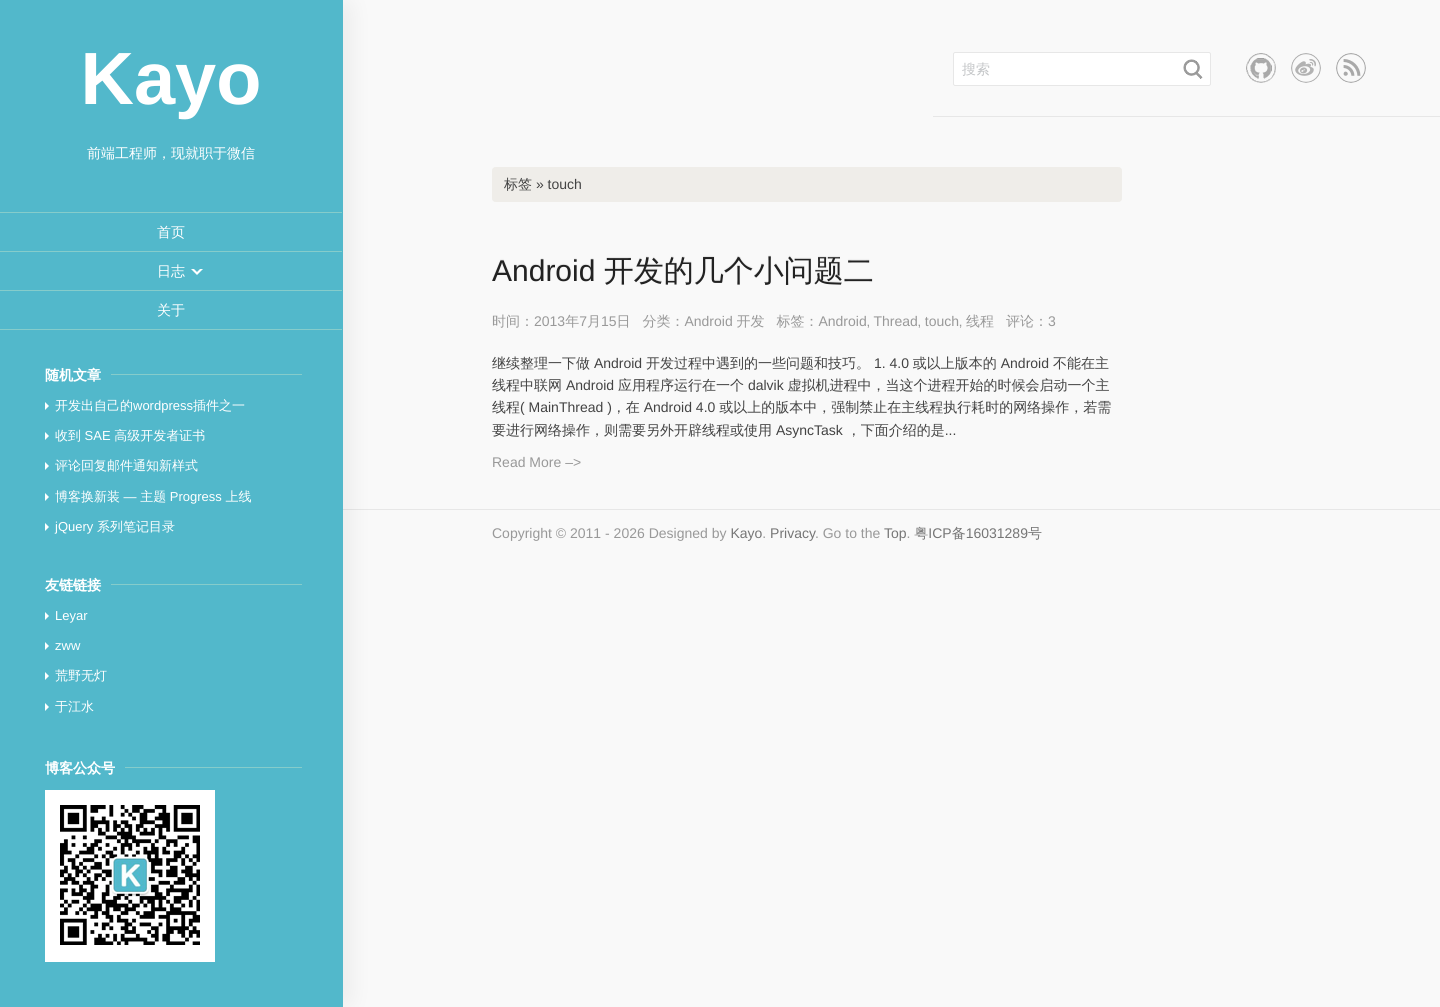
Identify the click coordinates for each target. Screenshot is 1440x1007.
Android (842, 321)
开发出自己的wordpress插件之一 (150, 405)
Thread (895, 321)
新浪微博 (1306, 68)
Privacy (792, 533)
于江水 (74, 706)
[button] (171, 271)
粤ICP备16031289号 (978, 533)
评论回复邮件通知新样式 (126, 465)
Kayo (746, 533)
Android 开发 (724, 321)
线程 (980, 321)
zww (67, 645)
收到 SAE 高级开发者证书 (130, 435)
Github (1261, 68)
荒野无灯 (81, 675)
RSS (1351, 68)
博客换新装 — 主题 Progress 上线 (153, 496)
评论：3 (1031, 321)
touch (942, 321)
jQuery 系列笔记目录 (115, 526)
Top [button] (895, 533)
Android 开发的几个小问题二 (683, 271)
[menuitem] (171, 232)
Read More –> (536, 462)
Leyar (71, 615)
